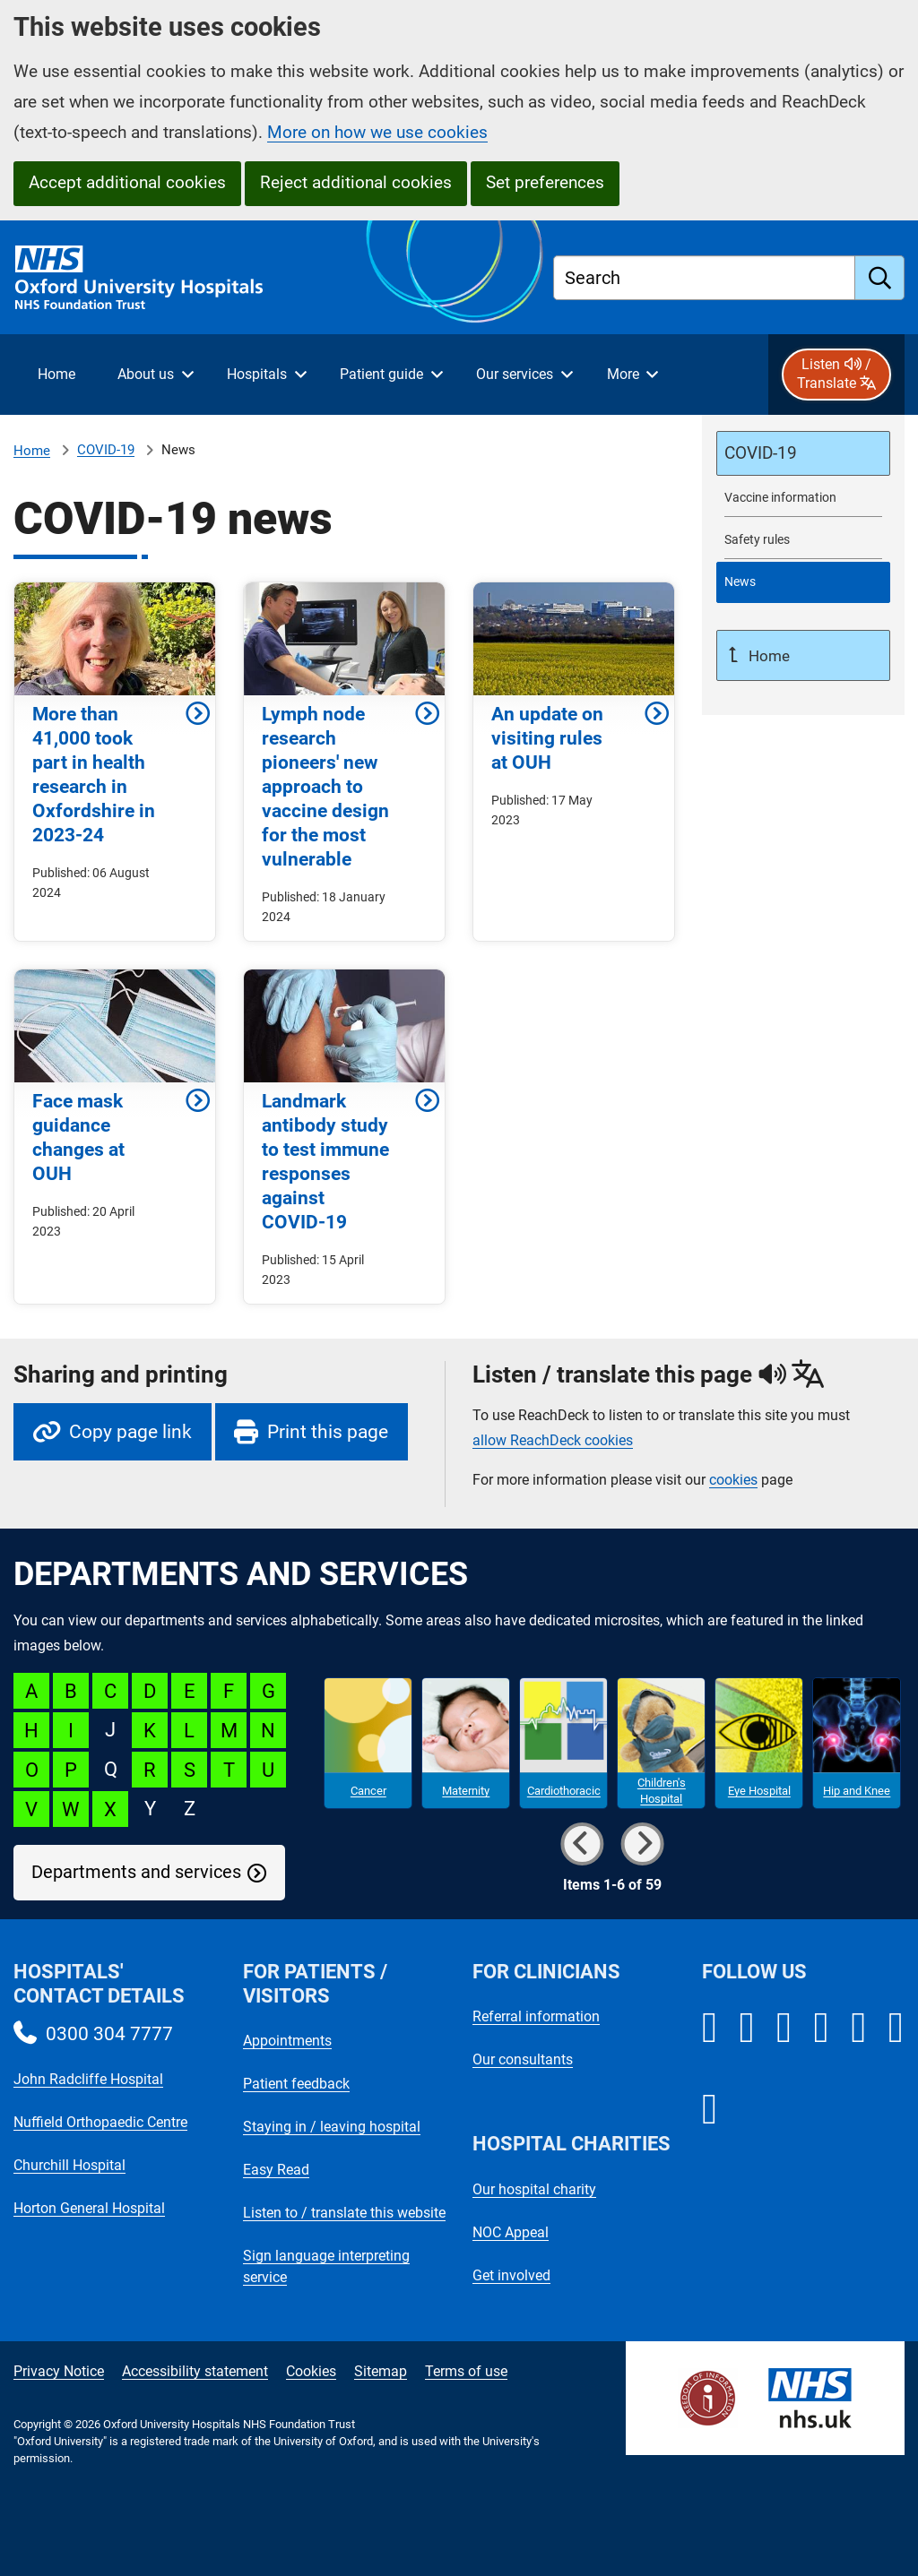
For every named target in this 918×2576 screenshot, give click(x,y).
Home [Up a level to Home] (767, 656)
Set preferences (545, 182)
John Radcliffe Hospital (88, 2079)
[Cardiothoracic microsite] (563, 1743)
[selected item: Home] (56, 374)
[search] (880, 277)
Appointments (287, 2040)
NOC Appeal (510, 2232)
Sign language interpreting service (326, 2266)
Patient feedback (296, 2083)
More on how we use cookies (377, 132)
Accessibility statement (195, 2371)
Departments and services (136, 1872)
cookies (733, 1479)
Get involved (511, 2275)
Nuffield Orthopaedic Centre (100, 2122)
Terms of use (466, 2371)
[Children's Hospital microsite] (661, 1743)
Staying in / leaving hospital (331, 2126)
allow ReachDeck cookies (552, 1441)
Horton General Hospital (89, 2208)
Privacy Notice (58, 2371)
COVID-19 (105, 450)
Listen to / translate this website (344, 2212)
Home (31, 451)
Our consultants (522, 2059)
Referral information (536, 2016)
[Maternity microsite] (465, 1743)
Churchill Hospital (69, 2165)
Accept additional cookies (127, 182)
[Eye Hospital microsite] (758, 1743)
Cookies (311, 2371)
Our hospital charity (534, 2189)
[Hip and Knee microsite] (856, 1743)
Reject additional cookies (356, 182)
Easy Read (276, 2169)
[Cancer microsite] (368, 1743)
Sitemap (380, 2371)
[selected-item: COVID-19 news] (803, 582)
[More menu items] (632, 374)
